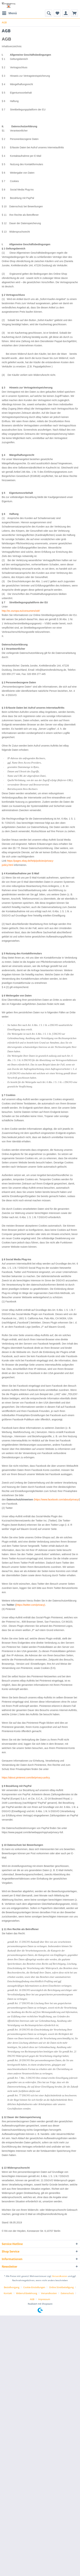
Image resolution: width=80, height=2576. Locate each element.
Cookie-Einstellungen (34, 2287)
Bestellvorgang (11, 2287)
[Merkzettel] (57, 13)
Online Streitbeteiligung (61, 2287)
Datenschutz (67, 2293)
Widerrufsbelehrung (26, 2293)
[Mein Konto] (65, 13)
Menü (9, 12)
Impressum (44, 2299)
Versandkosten (59, 2276)
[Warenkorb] (74, 13)
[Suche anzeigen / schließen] (48, 13)
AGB (32, 2299)
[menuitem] (9, 13)
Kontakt (8, 2293)
